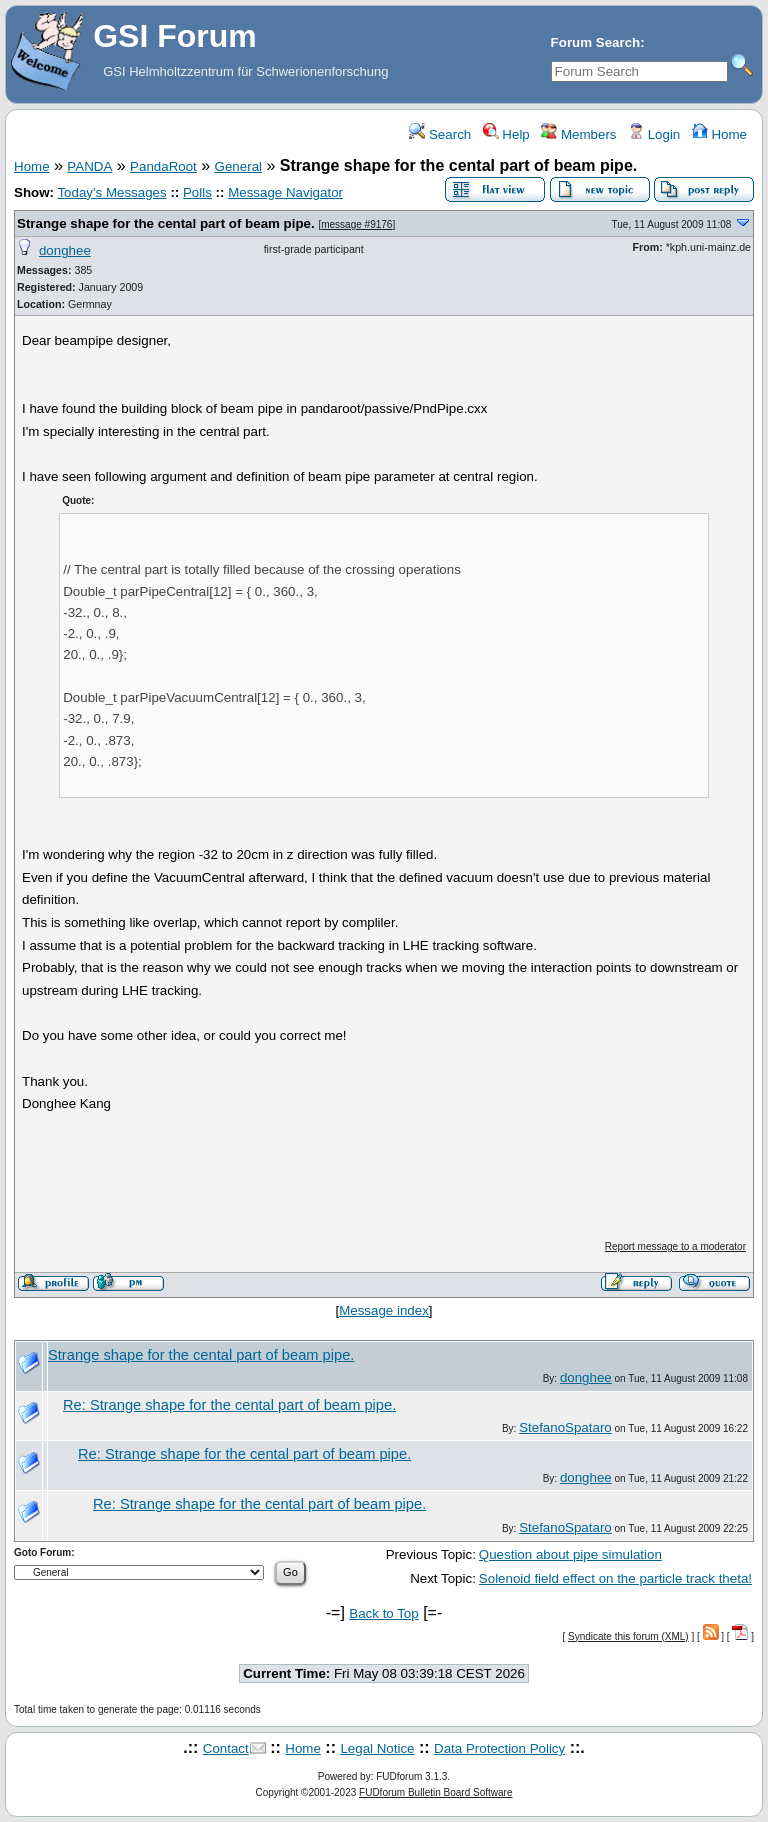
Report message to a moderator (675, 1246)
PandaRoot (163, 166)
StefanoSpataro (565, 1427)
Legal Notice (377, 1748)
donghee (65, 250)
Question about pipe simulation (570, 1554)
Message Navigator (285, 192)
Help (506, 134)
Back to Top (383, 1613)
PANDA (89, 166)
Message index (384, 1310)
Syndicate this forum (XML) (628, 1636)
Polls (197, 192)
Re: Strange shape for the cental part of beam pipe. (229, 1405)
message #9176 (356, 224)
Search (440, 134)
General (238, 166)
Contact (226, 1748)
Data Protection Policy (499, 1748)
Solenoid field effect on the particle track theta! (615, 1578)
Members (578, 134)
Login (654, 134)
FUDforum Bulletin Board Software (435, 1792)
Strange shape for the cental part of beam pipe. (166, 223)
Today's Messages (111, 192)
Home (719, 134)
